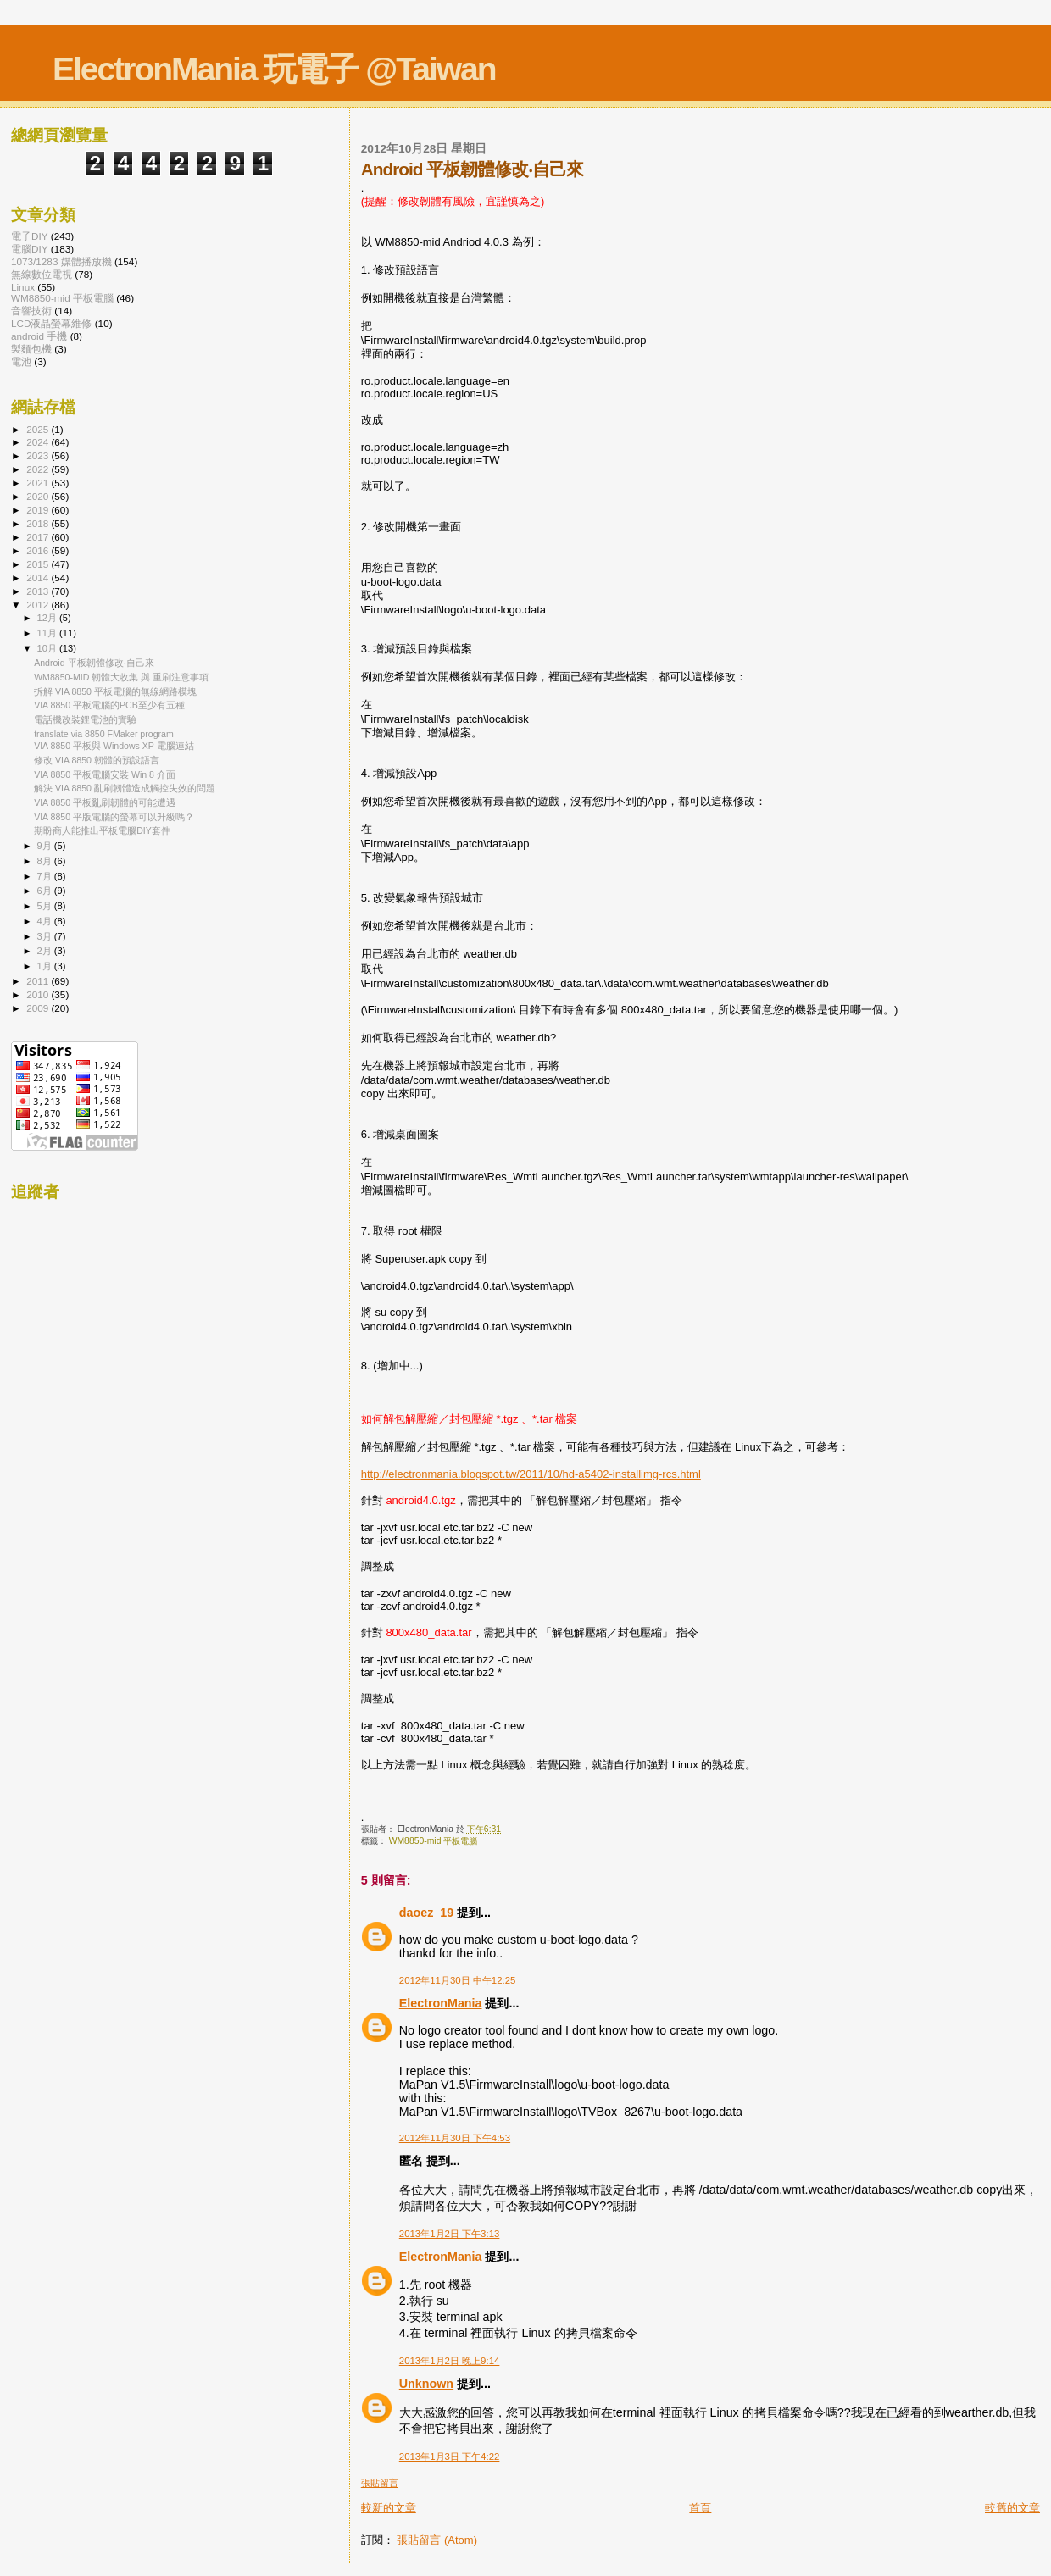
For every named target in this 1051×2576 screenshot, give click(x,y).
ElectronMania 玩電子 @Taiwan (274, 69)
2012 (38, 604)
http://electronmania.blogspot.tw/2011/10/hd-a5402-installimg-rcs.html (531, 1474)
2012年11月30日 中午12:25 (457, 1980)
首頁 (700, 2507)
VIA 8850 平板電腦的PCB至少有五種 (109, 705)
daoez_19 (426, 1912)
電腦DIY (29, 248)
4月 (45, 921)
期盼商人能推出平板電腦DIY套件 (102, 830)
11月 (48, 633)
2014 (38, 577)
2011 (38, 980)
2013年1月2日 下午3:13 (449, 2234)
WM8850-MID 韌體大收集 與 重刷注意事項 (121, 677)
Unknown (426, 2383)
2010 (38, 994)
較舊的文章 (1012, 2507)
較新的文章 (388, 2507)
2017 (38, 536)
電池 (21, 361)
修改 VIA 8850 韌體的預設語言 (96, 760)
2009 (38, 1007)
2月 (45, 951)
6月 (45, 891)
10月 (48, 648)
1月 (45, 966)
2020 (38, 496)
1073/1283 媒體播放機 (61, 261)
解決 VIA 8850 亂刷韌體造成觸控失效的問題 (124, 788)
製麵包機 (31, 348)
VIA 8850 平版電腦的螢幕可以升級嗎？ (114, 817)
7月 (45, 876)
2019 (38, 509)
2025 (38, 429)
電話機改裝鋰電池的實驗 (85, 719)
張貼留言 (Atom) (437, 2540)
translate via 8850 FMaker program (104, 734)
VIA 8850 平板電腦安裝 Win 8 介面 (104, 774)
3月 (45, 936)
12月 (48, 618)
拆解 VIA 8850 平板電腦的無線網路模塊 (115, 691)
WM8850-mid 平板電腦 (433, 1841)
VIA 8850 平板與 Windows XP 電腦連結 (114, 746)
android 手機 (39, 335)
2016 (38, 550)
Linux (23, 286)
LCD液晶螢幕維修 (51, 323)
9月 (45, 846)
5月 (45, 906)
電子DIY (29, 236)
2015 (38, 563)
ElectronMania (440, 2003)
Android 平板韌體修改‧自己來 (93, 663)
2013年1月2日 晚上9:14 (449, 2361)
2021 (38, 482)
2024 (38, 441)
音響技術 (31, 310)
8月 (45, 861)
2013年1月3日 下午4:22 (449, 2456)
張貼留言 (379, 2483)
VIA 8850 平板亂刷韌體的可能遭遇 (104, 802)
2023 (38, 455)
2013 (38, 591)
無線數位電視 (41, 274)
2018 (38, 523)
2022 (38, 469)
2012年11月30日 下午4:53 (454, 2138)
